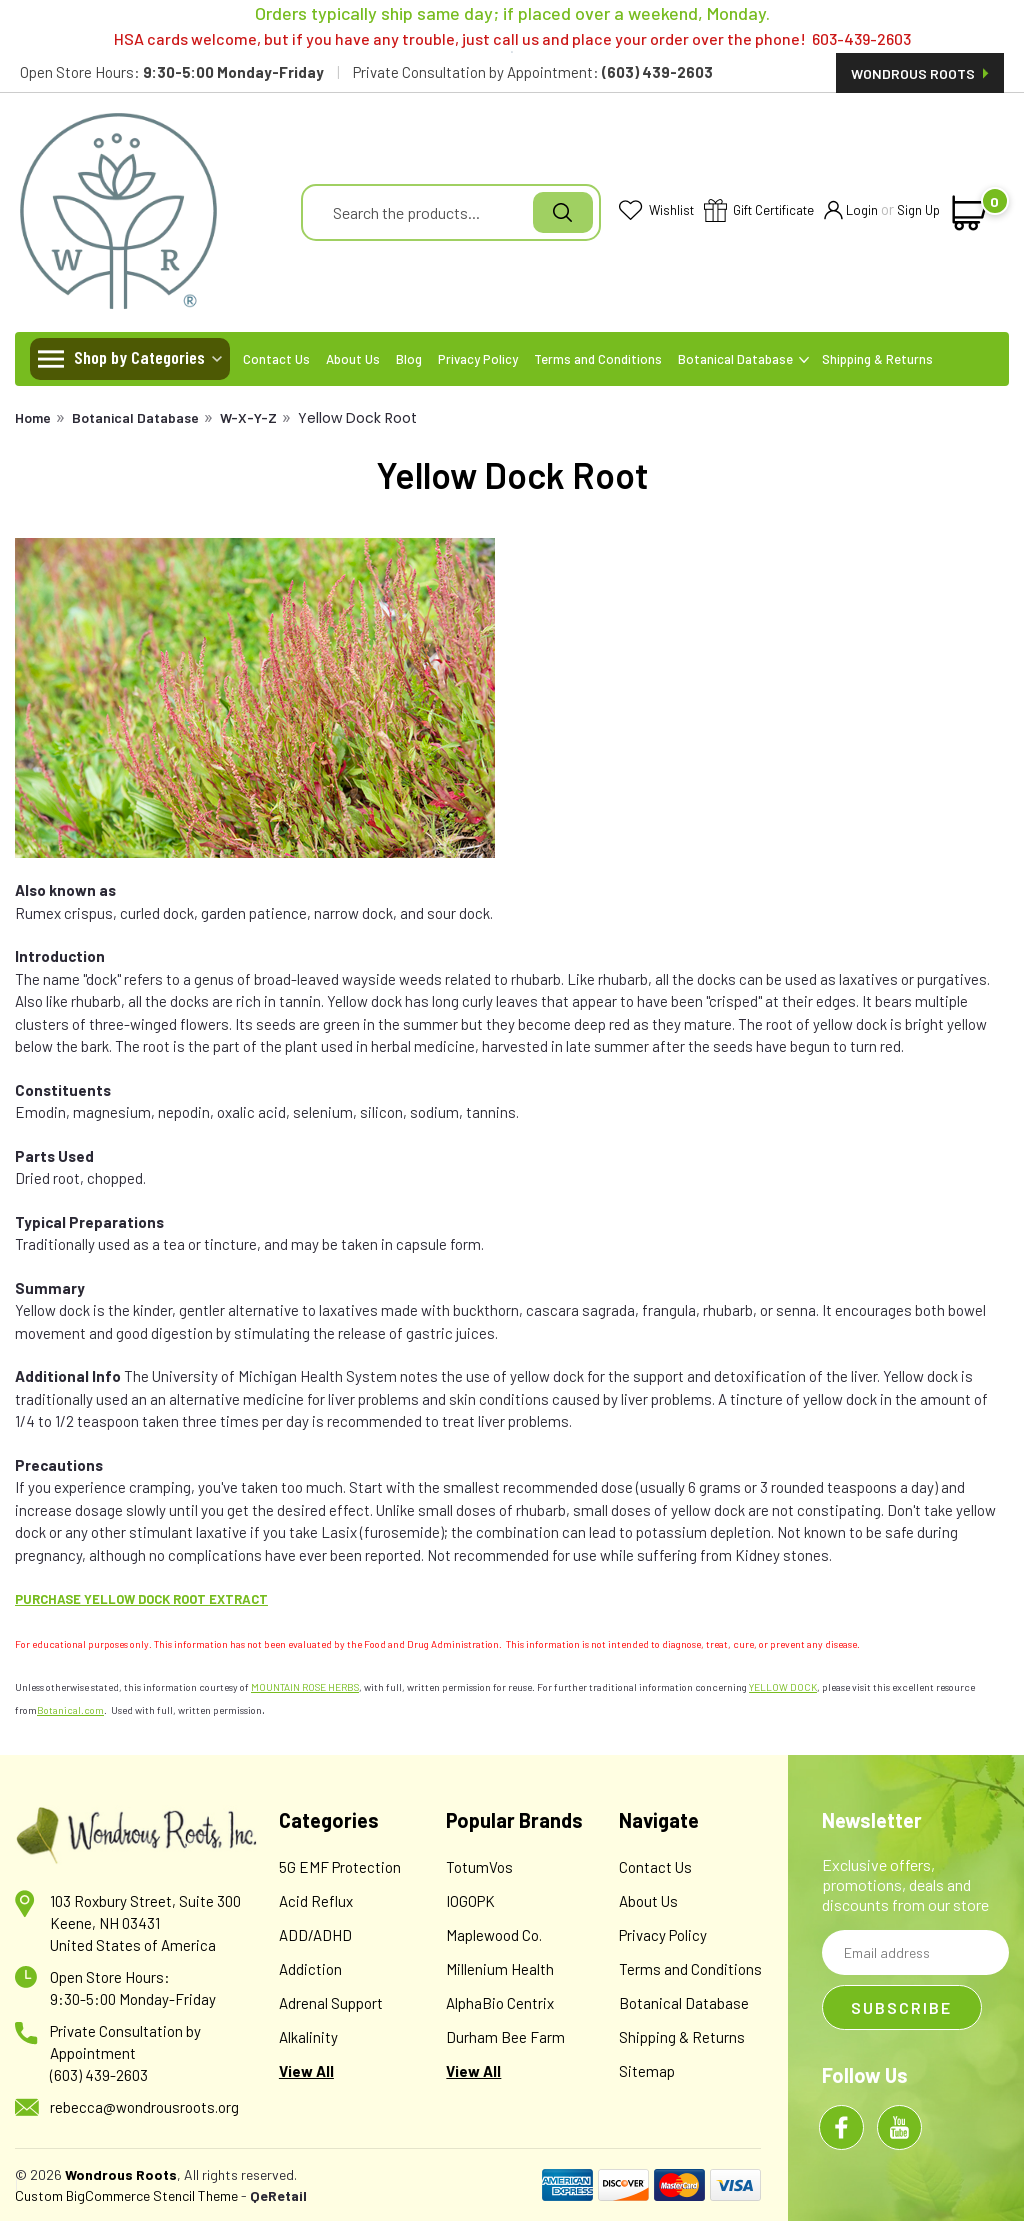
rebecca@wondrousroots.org (144, 2107)
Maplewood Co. (494, 1935)
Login (851, 211)
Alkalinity (308, 2037)
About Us (353, 359)
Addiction (310, 1969)
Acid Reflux (316, 1901)
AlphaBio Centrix (500, 2003)
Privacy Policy (478, 359)
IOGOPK (470, 1901)
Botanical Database (743, 359)
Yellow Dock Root (357, 418)
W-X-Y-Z (248, 417)
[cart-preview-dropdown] (970, 213)
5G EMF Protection (340, 1867)
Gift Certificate (759, 211)
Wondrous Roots (920, 73)
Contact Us (276, 359)
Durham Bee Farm (505, 2037)
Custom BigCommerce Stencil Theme (126, 2195)
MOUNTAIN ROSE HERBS (305, 1687)
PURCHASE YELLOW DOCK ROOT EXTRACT (141, 1599)
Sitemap (647, 2071)
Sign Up (918, 210)
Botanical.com (70, 1710)
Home (33, 417)
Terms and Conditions (598, 359)
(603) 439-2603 (99, 2075)
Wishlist (656, 211)
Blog (409, 359)
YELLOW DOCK (783, 1687)
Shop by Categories (139, 357)
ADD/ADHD (315, 1935)
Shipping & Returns (877, 359)
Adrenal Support (331, 2003)
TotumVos (479, 1867)
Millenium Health (500, 1969)
